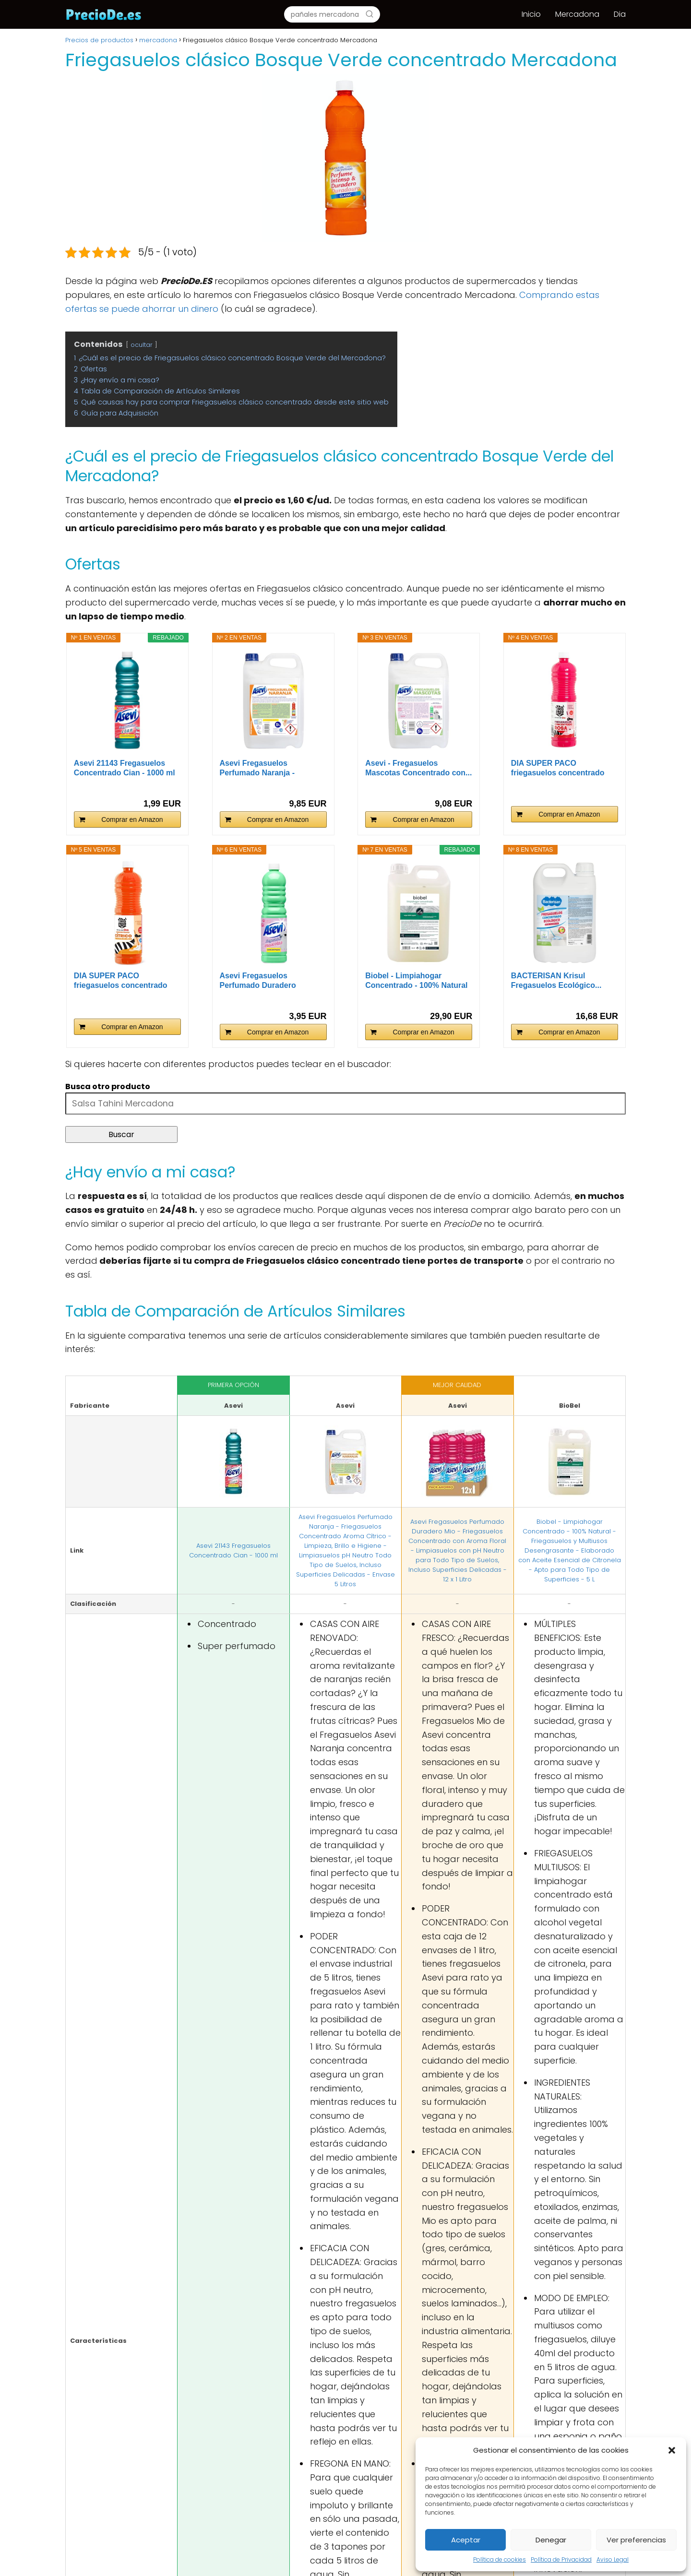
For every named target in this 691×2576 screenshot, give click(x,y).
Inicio (531, 14)
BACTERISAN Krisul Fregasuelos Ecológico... (556, 980)
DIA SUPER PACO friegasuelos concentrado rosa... (558, 768)
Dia (620, 14)
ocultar (142, 345)
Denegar (551, 2540)
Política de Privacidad (561, 2559)
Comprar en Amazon (132, 819)
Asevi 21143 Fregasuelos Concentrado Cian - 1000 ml (124, 768)
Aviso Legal (612, 2559)
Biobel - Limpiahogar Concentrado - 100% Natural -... (416, 981)
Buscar (121, 1134)
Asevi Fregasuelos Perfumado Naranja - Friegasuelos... (257, 768)
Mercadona (577, 14)
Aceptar (465, 2540)
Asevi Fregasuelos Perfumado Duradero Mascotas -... (258, 981)
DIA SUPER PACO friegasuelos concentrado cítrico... (120, 981)
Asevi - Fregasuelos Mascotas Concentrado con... (418, 768)
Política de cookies (499, 2559)
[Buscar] (369, 14)
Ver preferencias (636, 2540)
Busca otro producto (107, 1086)
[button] (672, 2450)
